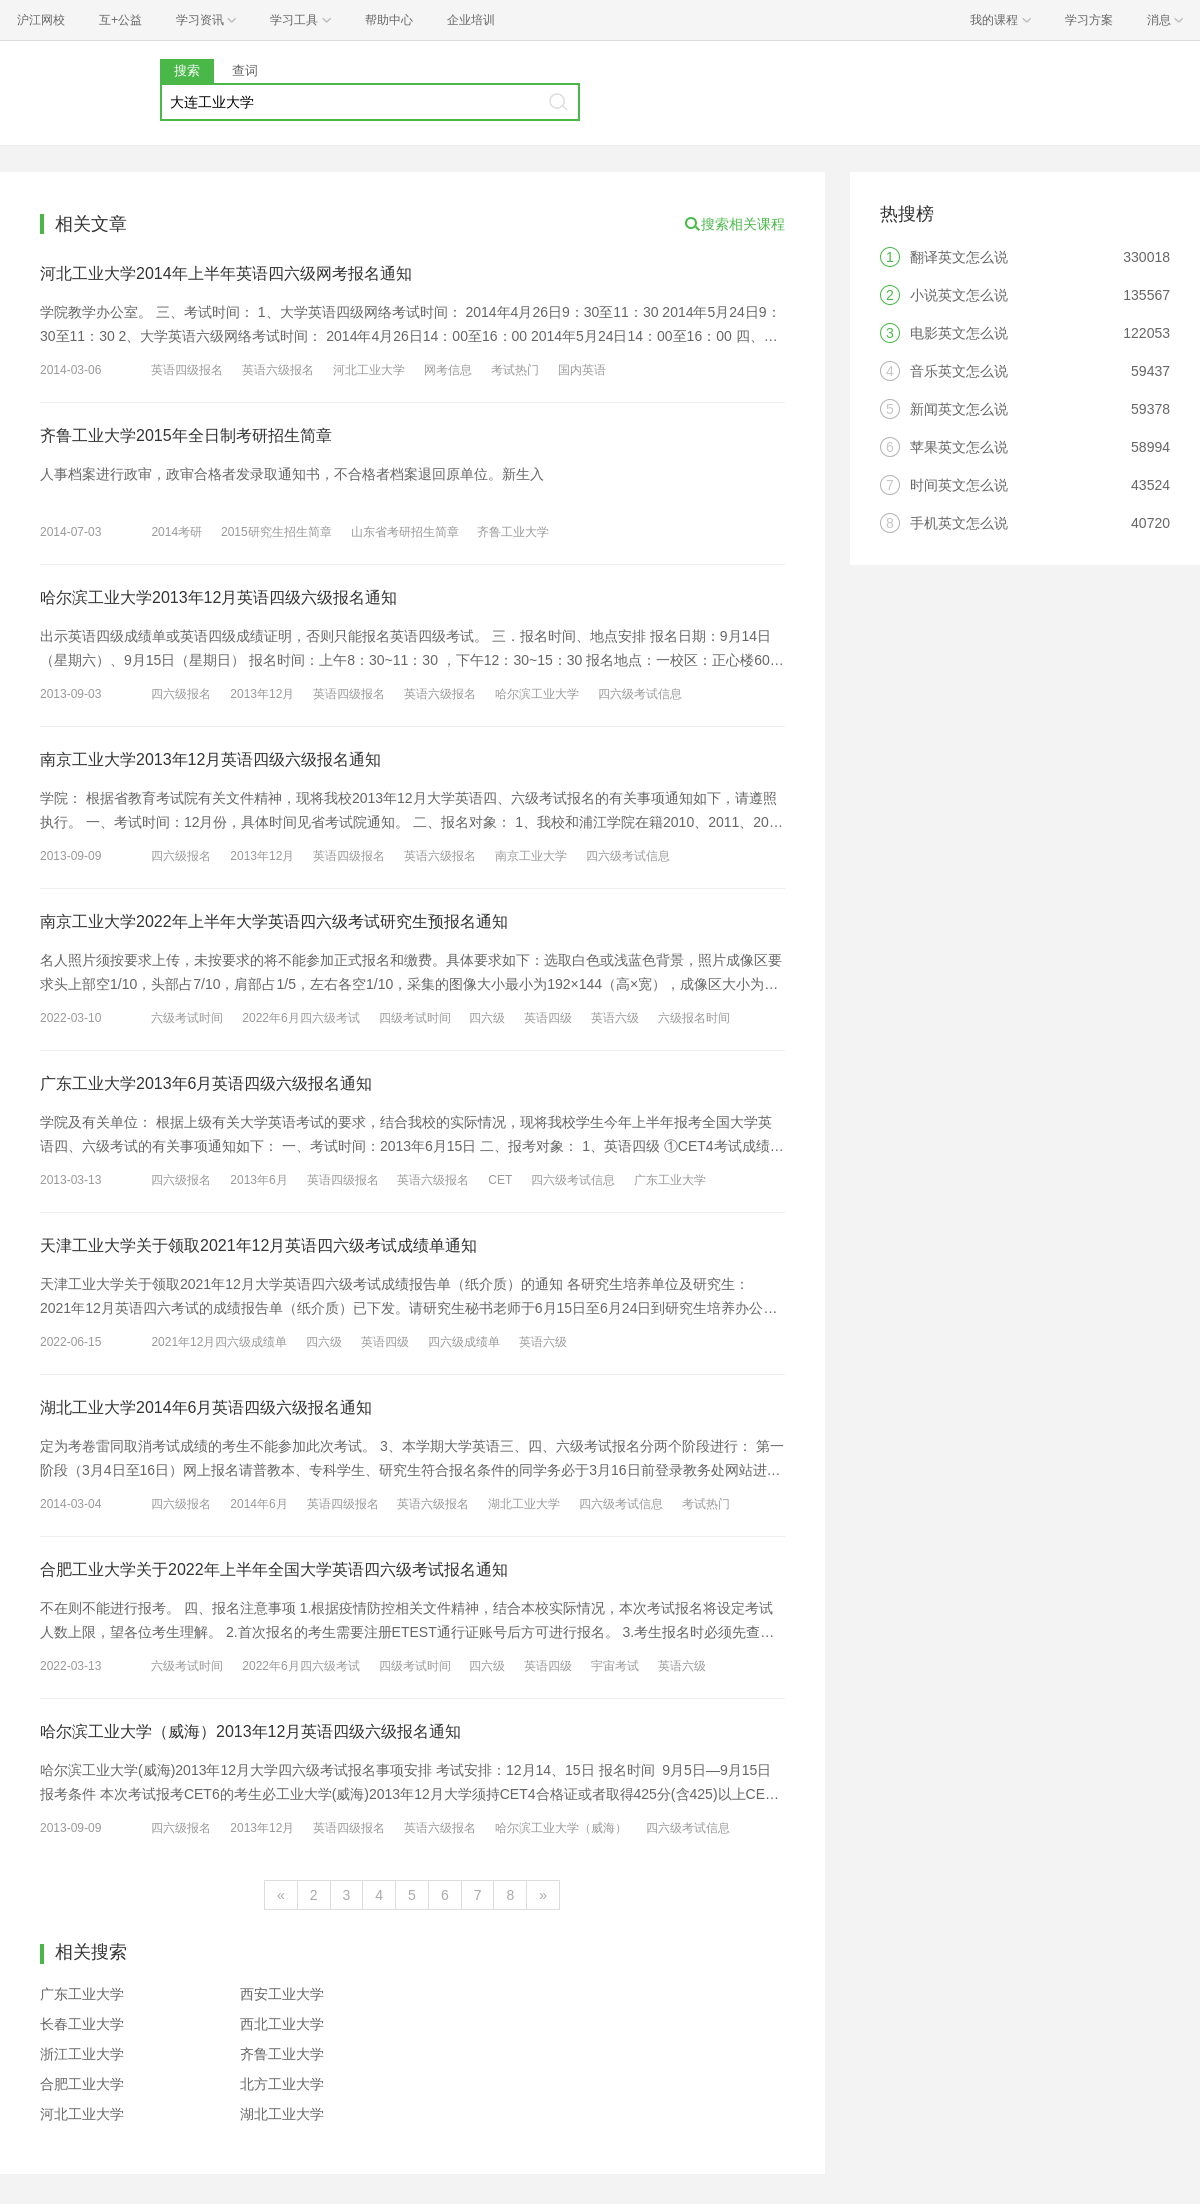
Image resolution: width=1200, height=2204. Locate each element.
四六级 (487, 1018)
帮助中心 (389, 20)
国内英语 (582, 370)
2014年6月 (258, 1504)
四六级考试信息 (640, 694)
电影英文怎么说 (959, 333)
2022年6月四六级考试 (300, 1018)
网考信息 (448, 370)
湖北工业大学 (524, 1504)
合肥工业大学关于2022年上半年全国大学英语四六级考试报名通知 (274, 1569)
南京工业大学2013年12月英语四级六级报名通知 (210, 759)
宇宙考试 (615, 1666)
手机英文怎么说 (959, 523)
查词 (245, 70)
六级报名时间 (694, 1018)
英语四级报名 (187, 370)
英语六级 (615, 1018)
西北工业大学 (282, 2024)
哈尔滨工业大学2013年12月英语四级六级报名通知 (218, 597)
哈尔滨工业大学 (537, 694)
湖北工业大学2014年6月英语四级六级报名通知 (206, 1407)
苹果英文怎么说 (959, 447)
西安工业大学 (282, 1994)
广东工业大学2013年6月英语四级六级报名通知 (206, 1083)
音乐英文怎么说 (959, 371)
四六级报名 (181, 694)
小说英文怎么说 (959, 295)
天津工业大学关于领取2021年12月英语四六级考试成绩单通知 (258, 1245)
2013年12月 (262, 694)
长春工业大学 (82, 2024)
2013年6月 (258, 1180)
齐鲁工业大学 (513, 532)
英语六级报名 (278, 370)
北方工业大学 (282, 2084)
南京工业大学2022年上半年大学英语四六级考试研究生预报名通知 (274, 921)
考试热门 (515, 370)
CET (500, 1180)
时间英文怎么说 (959, 485)
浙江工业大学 (82, 2054)
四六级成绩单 (464, 1342)
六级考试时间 (187, 1018)
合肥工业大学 (82, 2084)
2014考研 (176, 532)
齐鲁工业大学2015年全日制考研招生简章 (186, 435)
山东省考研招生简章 (405, 532)
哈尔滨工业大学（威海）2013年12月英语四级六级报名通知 (250, 1731)
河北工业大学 (369, 370)
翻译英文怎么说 (959, 257)
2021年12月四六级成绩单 (219, 1342)
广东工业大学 (670, 1180)
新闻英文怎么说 (959, 409)
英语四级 (548, 1018)
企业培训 (471, 20)
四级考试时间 (415, 1018)
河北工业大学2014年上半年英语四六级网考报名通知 (226, 273)
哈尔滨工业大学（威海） (561, 1828)
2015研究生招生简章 (276, 532)
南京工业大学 (531, 856)
